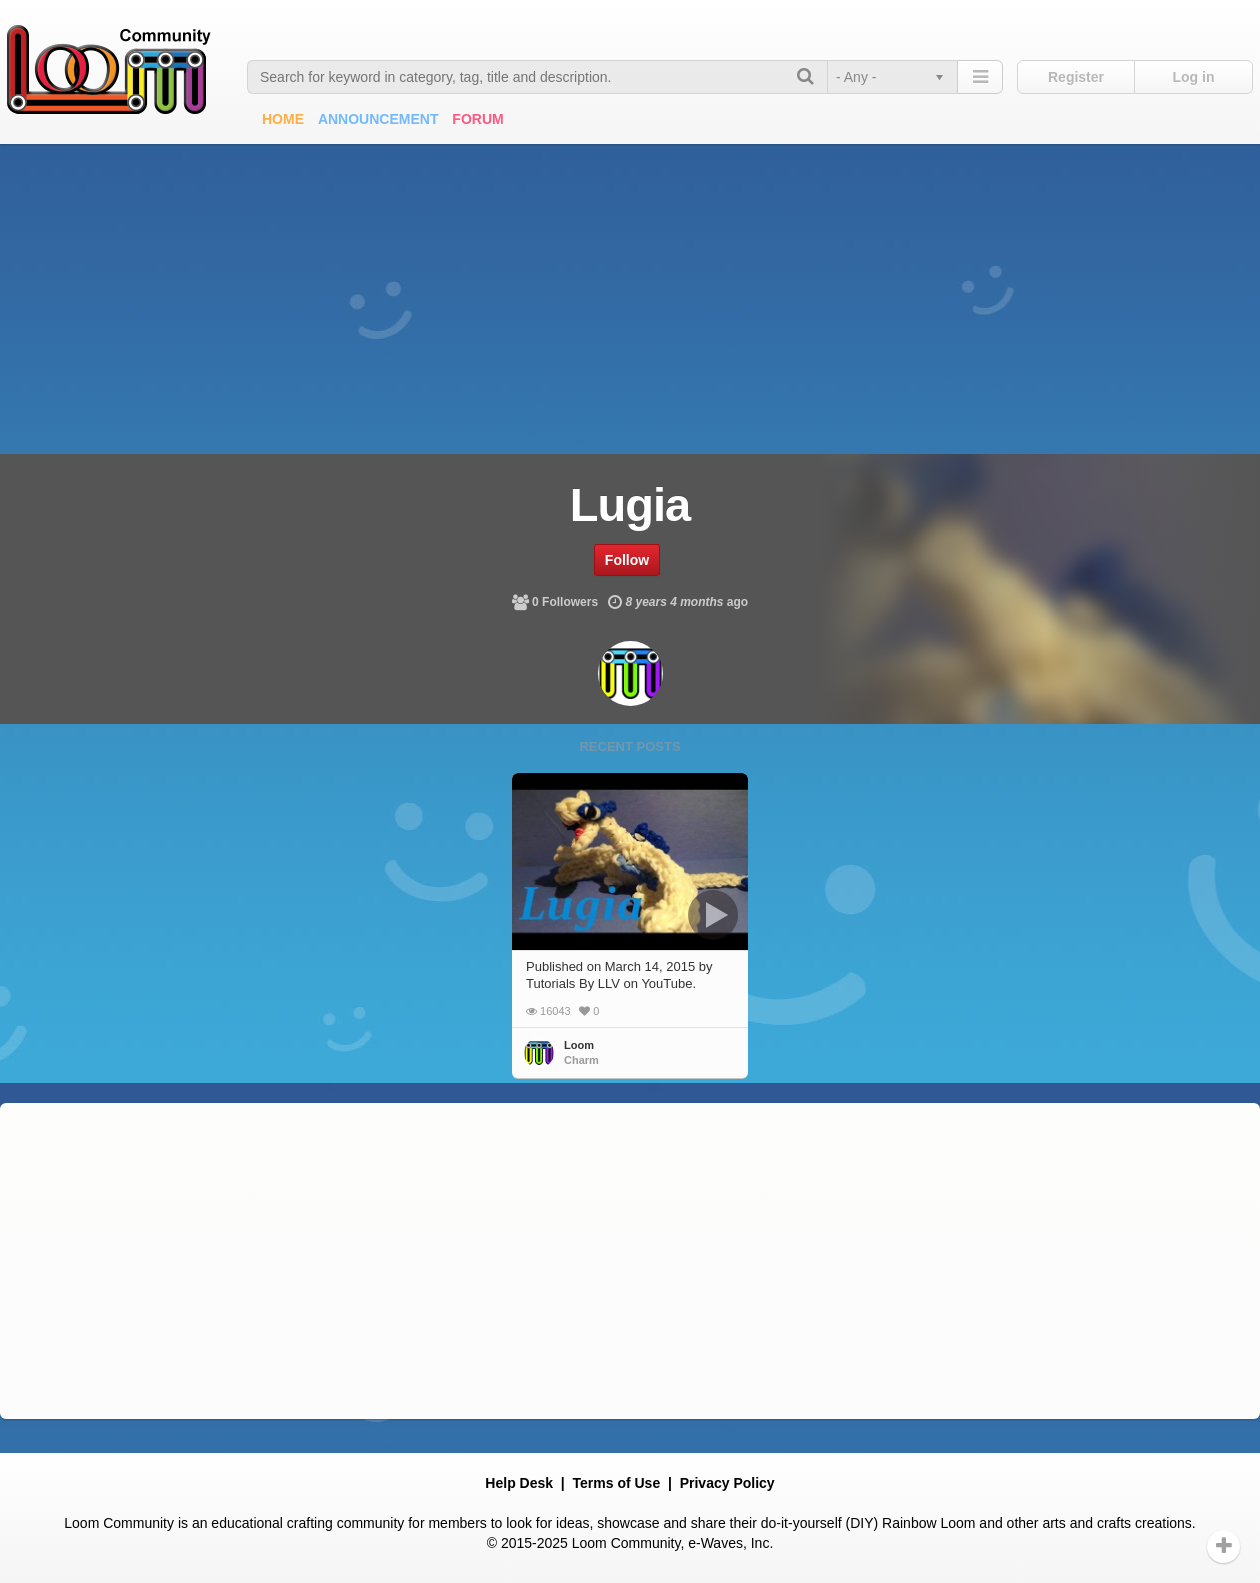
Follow (627, 560)
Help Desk (519, 1483)
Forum (477, 119)
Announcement (378, 119)
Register (1076, 77)
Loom (579, 1045)
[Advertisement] (630, 294)
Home (283, 119)
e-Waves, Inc (728, 1543)
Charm (581, 1060)
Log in (1194, 77)
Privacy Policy (727, 1483)
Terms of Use (617, 1483)
